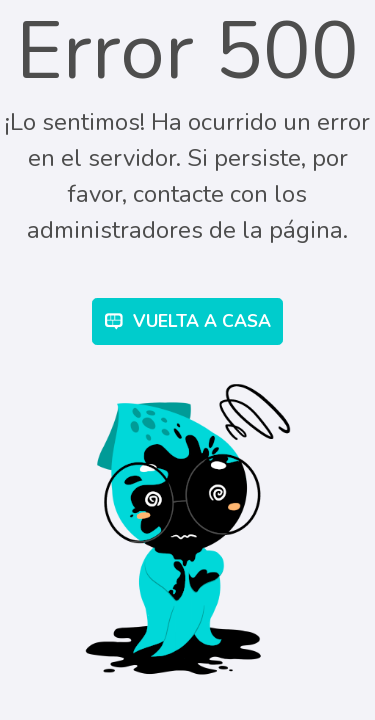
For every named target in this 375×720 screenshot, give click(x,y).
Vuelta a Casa (188, 321)
